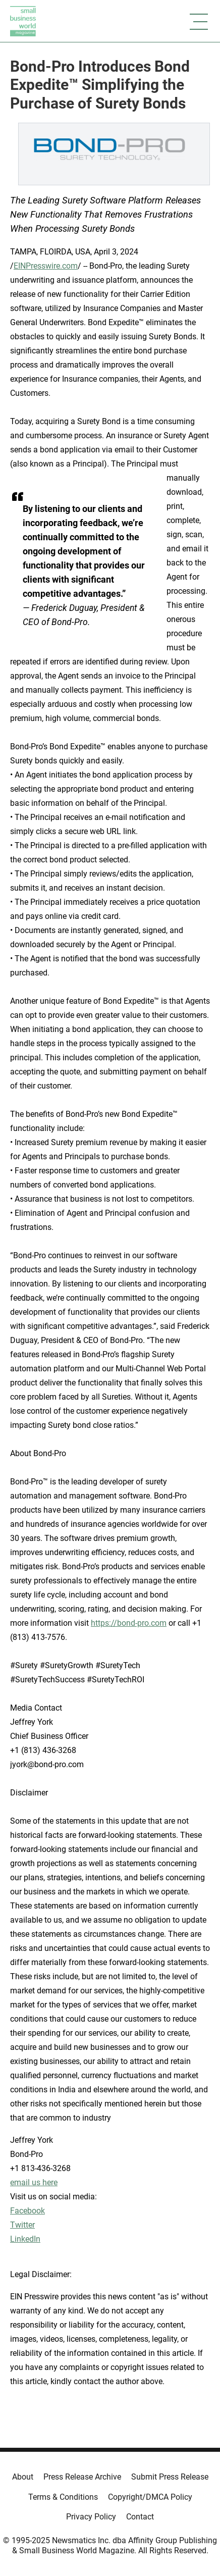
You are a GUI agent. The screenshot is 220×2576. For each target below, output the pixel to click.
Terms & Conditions (63, 2497)
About (22, 2477)
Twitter (22, 2225)
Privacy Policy (91, 2516)
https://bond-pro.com (129, 1623)
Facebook (27, 2211)
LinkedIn (25, 2239)
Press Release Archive (82, 2477)
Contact (140, 2516)
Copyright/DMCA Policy (150, 2497)
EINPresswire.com (46, 266)
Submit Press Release (169, 2477)
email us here (34, 2182)
